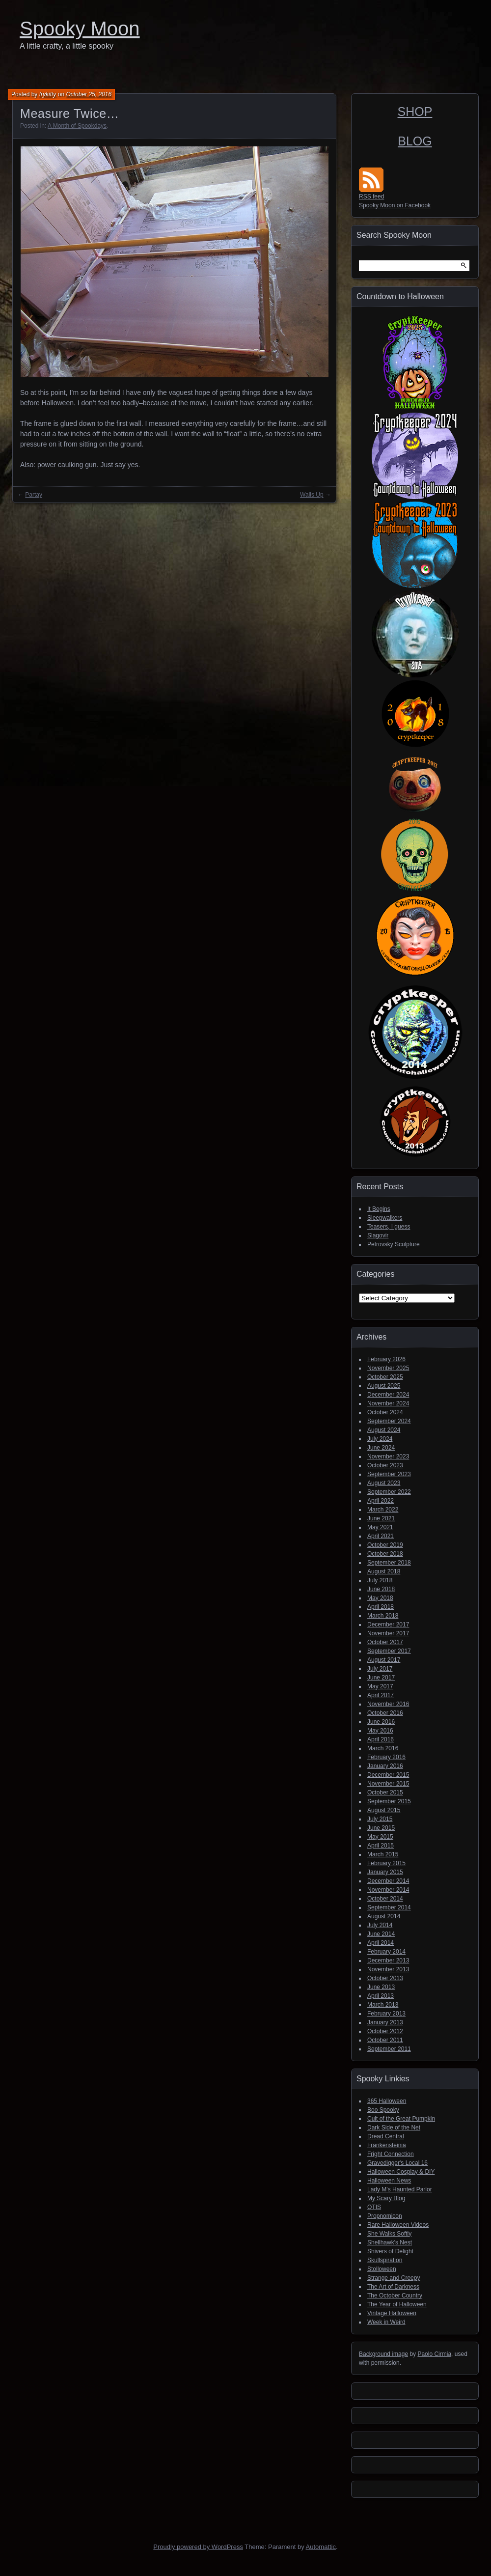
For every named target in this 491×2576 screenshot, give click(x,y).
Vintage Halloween (391, 2313)
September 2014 (389, 1907)
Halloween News (389, 2180)
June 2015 (381, 1827)
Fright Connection (390, 2154)
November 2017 (388, 1633)
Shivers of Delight (390, 2251)
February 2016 (386, 1757)
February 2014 (386, 1951)
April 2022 (380, 1500)
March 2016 (382, 1748)
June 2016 (381, 1721)
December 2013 (388, 1960)
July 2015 (379, 1819)
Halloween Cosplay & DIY (401, 2171)
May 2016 (380, 1730)
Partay (33, 494)
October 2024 (385, 1412)
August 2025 (383, 1385)
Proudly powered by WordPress (198, 2546)
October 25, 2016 (88, 94)
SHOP (415, 111)
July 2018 (379, 1580)
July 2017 (379, 1668)
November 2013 (388, 1969)
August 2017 (383, 1659)
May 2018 (380, 1598)
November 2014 (388, 1889)
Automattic (321, 2546)
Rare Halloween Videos (398, 2224)
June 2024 (381, 1447)
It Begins (378, 1208)
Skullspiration (384, 2260)
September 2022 (389, 1491)
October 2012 (385, 2031)
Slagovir (377, 1235)
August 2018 (383, 1571)
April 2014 (380, 1942)
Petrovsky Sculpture (393, 1244)
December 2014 (388, 1880)
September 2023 (389, 1474)
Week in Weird (386, 2322)
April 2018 (380, 1606)
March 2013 (382, 2004)
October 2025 (385, 1376)
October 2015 (385, 1792)
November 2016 (388, 1704)
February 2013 (386, 2013)
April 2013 (380, 1995)
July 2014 (379, 1925)
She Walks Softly (389, 2233)
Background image (383, 2354)
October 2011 (385, 2040)
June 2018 (381, 1589)
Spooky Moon (80, 28)
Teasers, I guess (388, 1226)
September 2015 (389, 1801)
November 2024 (388, 1403)
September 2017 (389, 1651)
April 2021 (380, 1536)
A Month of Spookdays (77, 125)
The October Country (394, 2295)
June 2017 (381, 1677)
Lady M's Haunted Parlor (399, 2189)
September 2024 (389, 1421)
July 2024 (379, 1438)
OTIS (374, 2207)
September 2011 (389, 2048)
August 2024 (383, 1430)
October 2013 (385, 1978)
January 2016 (385, 1766)
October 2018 (385, 1553)
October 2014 (385, 1898)
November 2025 (388, 1368)
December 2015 (388, 1774)
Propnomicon (384, 2215)
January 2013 (385, 2022)
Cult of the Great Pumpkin (401, 2118)
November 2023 (388, 1456)
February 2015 (386, 1863)
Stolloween (381, 2269)
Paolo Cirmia (434, 2354)
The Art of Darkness (393, 2286)
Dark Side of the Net (393, 2127)
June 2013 (381, 1987)
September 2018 (389, 1562)
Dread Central (385, 2136)
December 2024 (388, 1394)
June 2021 (381, 1518)
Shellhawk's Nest (389, 2242)
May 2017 (380, 1686)
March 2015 (382, 1854)
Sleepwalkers (384, 1217)
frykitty (47, 94)
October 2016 (385, 1712)
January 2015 (385, 1872)
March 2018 (382, 1615)
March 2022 (382, 1509)
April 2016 (380, 1739)
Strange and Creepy (393, 2277)
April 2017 (380, 1695)
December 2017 (388, 1624)
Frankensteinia (386, 2145)
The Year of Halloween (397, 2304)
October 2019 (385, 1544)
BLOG (415, 141)
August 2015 (383, 1810)
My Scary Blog (386, 2198)
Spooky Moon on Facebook (395, 205)
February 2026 (386, 1359)
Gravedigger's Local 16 (397, 2162)
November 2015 (388, 1783)
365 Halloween (386, 2101)
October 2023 (385, 1465)
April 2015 (380, 1845)
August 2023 (383, 1483)
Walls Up (312, 494)
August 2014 (383, 1916)
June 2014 (381, 1934)
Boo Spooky (383, 2109)
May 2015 (380, 1836)
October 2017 (385, 1642)
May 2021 (380, 1527)
